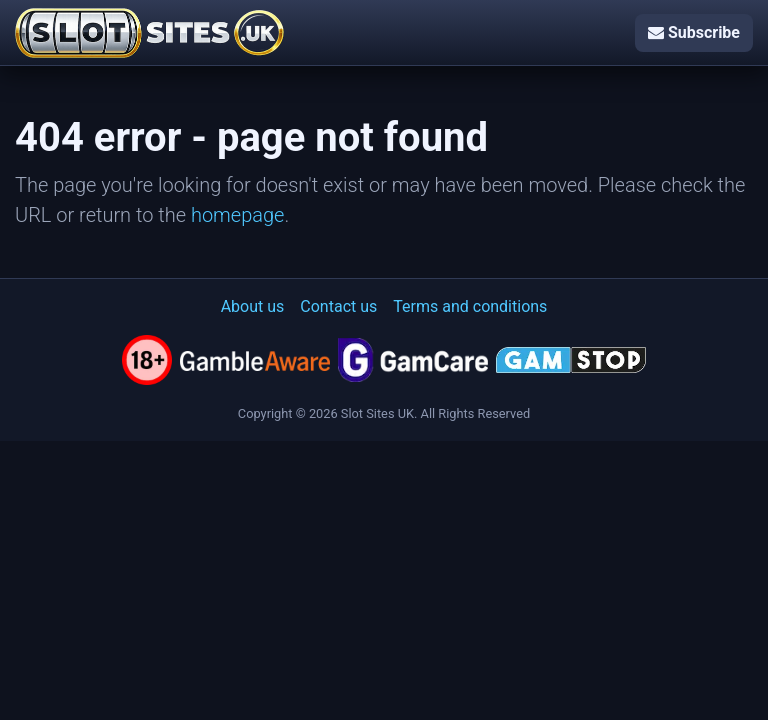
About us (253, 306)
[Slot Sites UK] (149, 33)
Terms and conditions (470, 306)
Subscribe (694, 32)
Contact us (338, 306)
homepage (238, 215)
